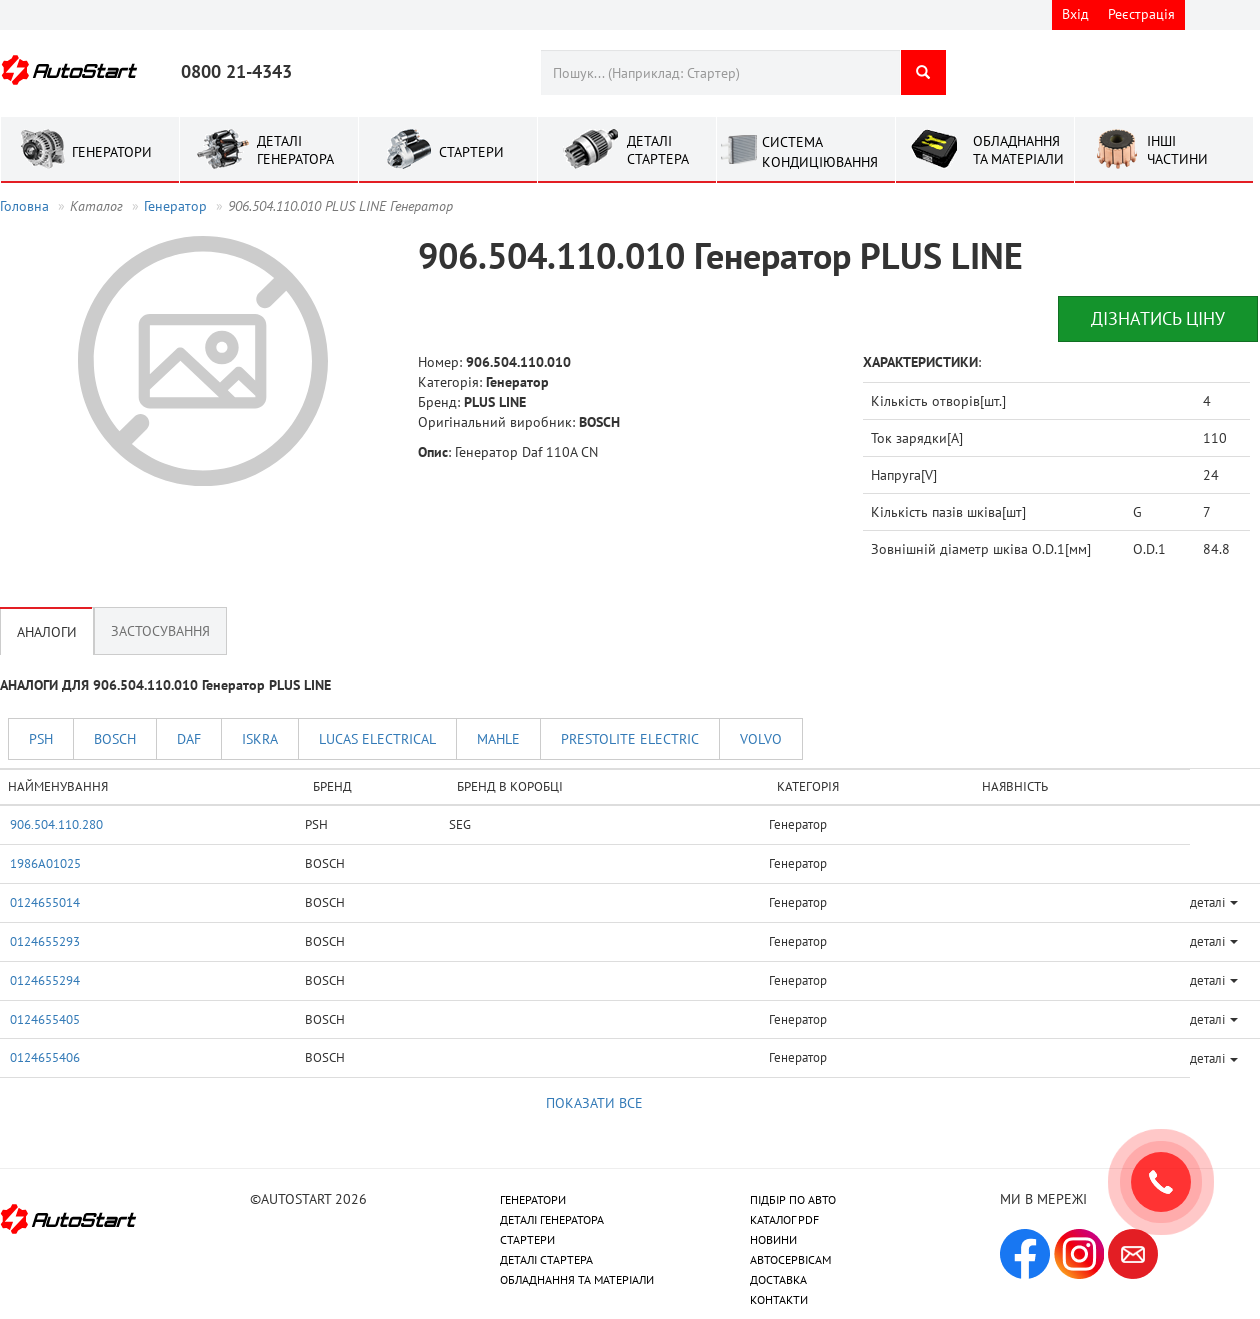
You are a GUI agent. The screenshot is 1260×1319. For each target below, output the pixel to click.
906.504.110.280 (56, 824)
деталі (1214, 902)
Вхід (1075, 14)
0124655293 (45, 941)
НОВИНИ (773, 1239)
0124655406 (45, 1057)
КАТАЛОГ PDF (784, 1219)
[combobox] (720, 72)
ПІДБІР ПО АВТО (793, 1199)
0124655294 (45, 980)
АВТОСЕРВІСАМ (790, 1259)
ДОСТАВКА (778, 1279)
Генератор (175, 206)
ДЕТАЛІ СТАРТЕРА (546, 1259)
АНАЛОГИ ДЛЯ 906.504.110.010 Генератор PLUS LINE (165, 685)
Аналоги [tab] (47, 631)
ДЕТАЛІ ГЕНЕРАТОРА (552, 1219)
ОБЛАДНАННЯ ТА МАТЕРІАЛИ (577, 1279)
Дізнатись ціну (1158, 318)
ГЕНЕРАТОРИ (533, 1199)
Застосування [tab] (160, 631)
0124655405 (45, 1019)
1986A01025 (45, 863)
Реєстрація (1141, 14)
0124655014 (45, 902)
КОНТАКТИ (779, 1299)
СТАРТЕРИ (527, 1239)
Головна (24, 206)
